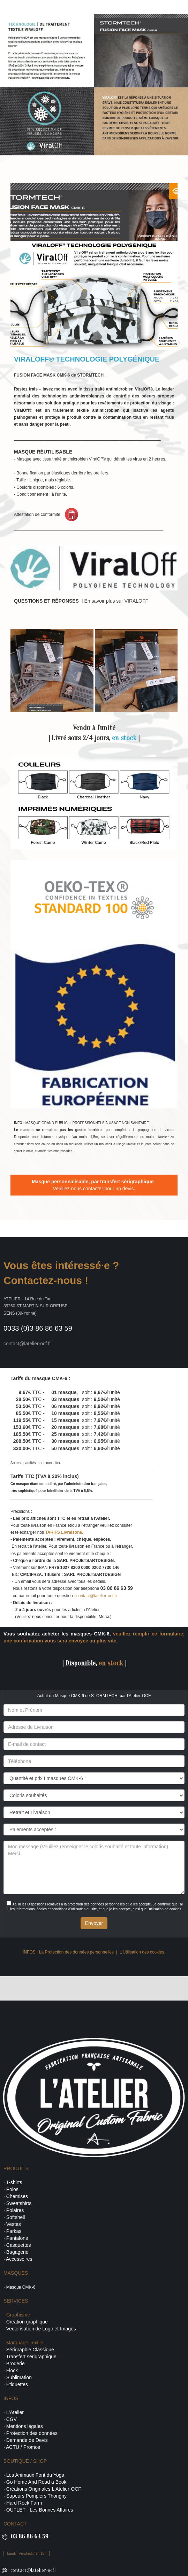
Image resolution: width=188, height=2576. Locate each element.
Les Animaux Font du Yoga (35, 2475)
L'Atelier (15, 2412)
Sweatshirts (18, 2203)
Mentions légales (24, 2426)
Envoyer (94, 1923)
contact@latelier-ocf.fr (96, 1595)
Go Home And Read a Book (36, 2482)
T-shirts (14, 2182)
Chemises (17, 2196)
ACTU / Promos (23, 2447)
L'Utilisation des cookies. (142, 1952)
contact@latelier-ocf (32, 2570)
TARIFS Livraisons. (64, 1532)
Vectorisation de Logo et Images (41, 2328)
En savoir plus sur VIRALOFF (116, 601)
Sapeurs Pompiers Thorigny (36, 2496)
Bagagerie (17, 2252)
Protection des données (32, 2433)
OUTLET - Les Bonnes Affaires (39, 2510)
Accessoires (19, 2259)
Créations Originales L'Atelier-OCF (43, 2489)
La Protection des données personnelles (76, 1952)
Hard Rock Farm (24, 2503)
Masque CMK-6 (20, 2287)
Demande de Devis (27, 2440)
